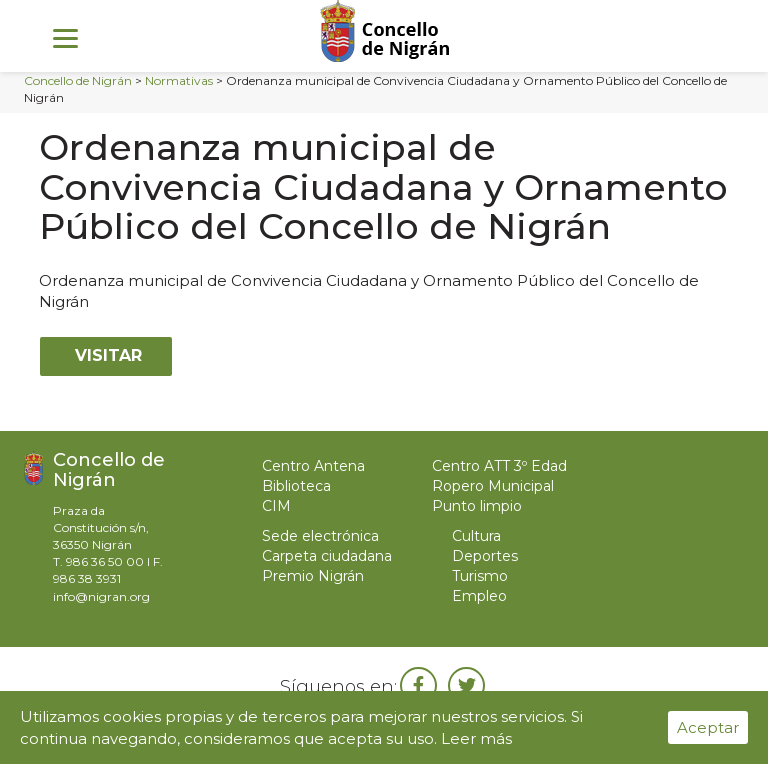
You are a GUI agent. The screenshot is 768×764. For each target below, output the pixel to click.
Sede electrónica (320, 536)
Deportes (485, 556)
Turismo (480, 576)
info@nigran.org (101, 596)
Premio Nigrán (313, 576)
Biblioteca (296, 486)
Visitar (106, 355)
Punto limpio (477, 506)
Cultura (476, 536)
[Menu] (65, 37)
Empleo (479, 596)
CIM (276, 506)
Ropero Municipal (493, 486)
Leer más (476, 738)
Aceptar (708, 727)
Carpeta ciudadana (327, 556)
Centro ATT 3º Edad (499, 466)
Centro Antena (313, 466)
